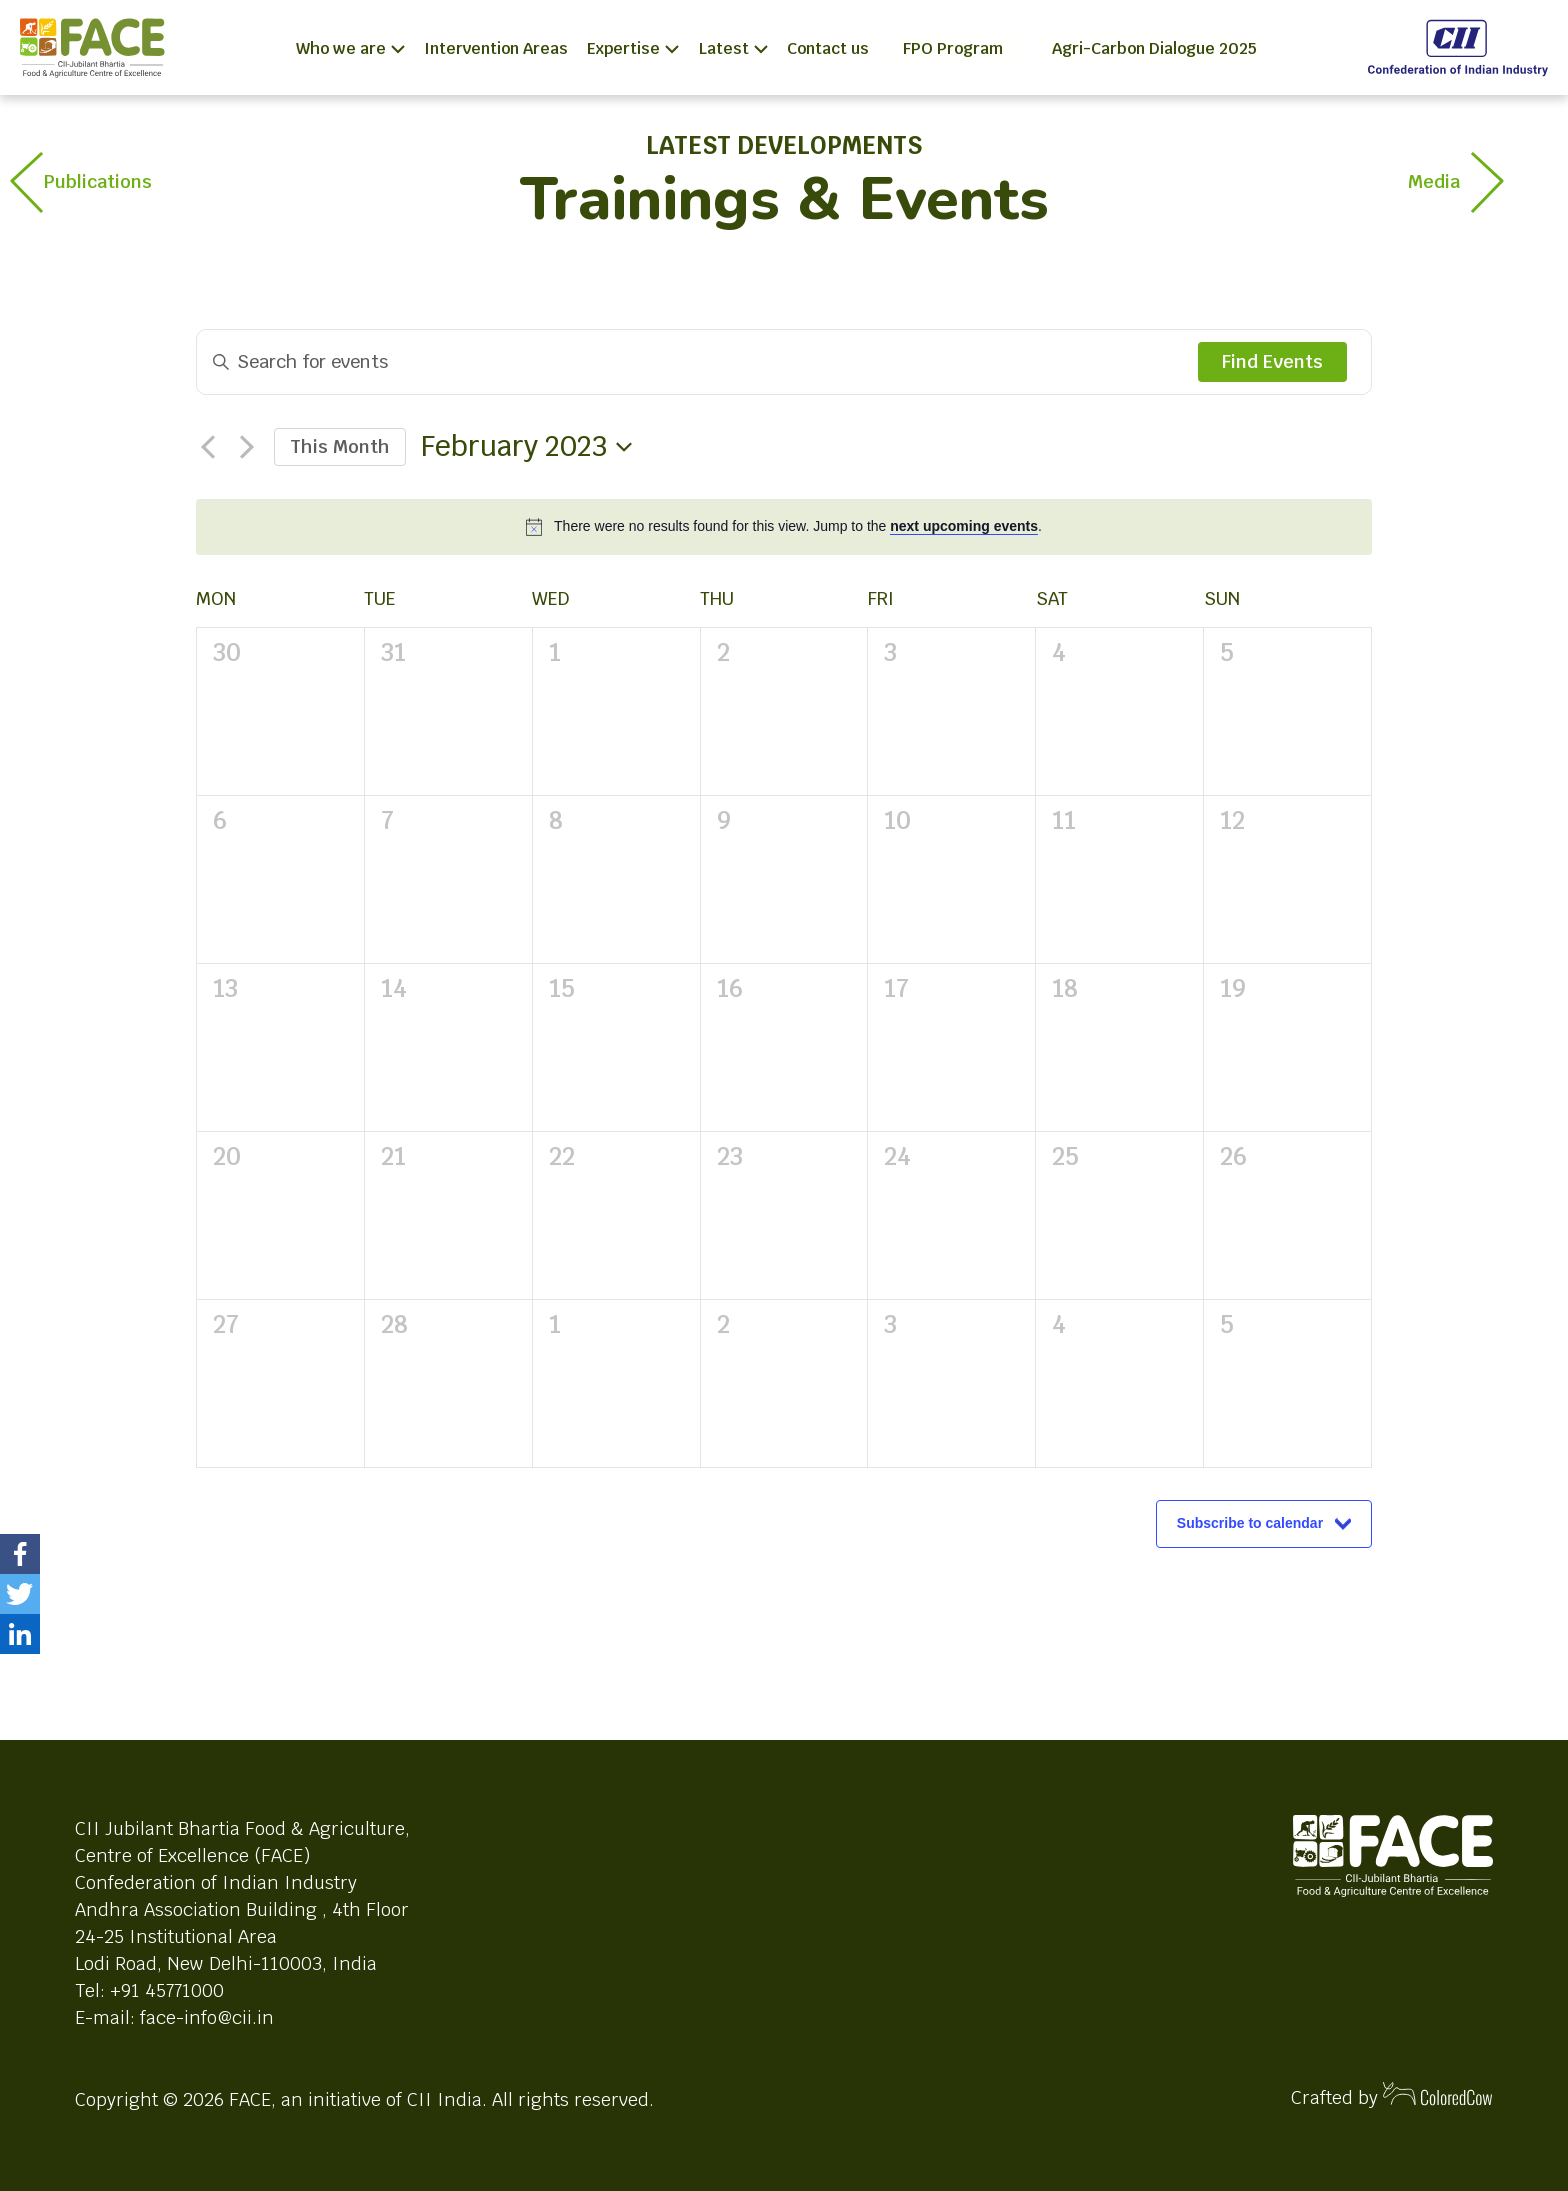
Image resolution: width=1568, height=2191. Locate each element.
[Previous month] (208, 447)
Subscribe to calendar (1250, 1523)
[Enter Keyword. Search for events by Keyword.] (697, 362)
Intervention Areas (496, 48)
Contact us (828, 48)
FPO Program (953, 48)
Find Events (1272, 361)
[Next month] (247, 447)
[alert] (798, 526)
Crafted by (1392, 2095)
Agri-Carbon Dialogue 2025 (1154, 48)
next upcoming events (964, 526)
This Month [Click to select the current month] (340, 446)
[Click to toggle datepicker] (526, 447)
